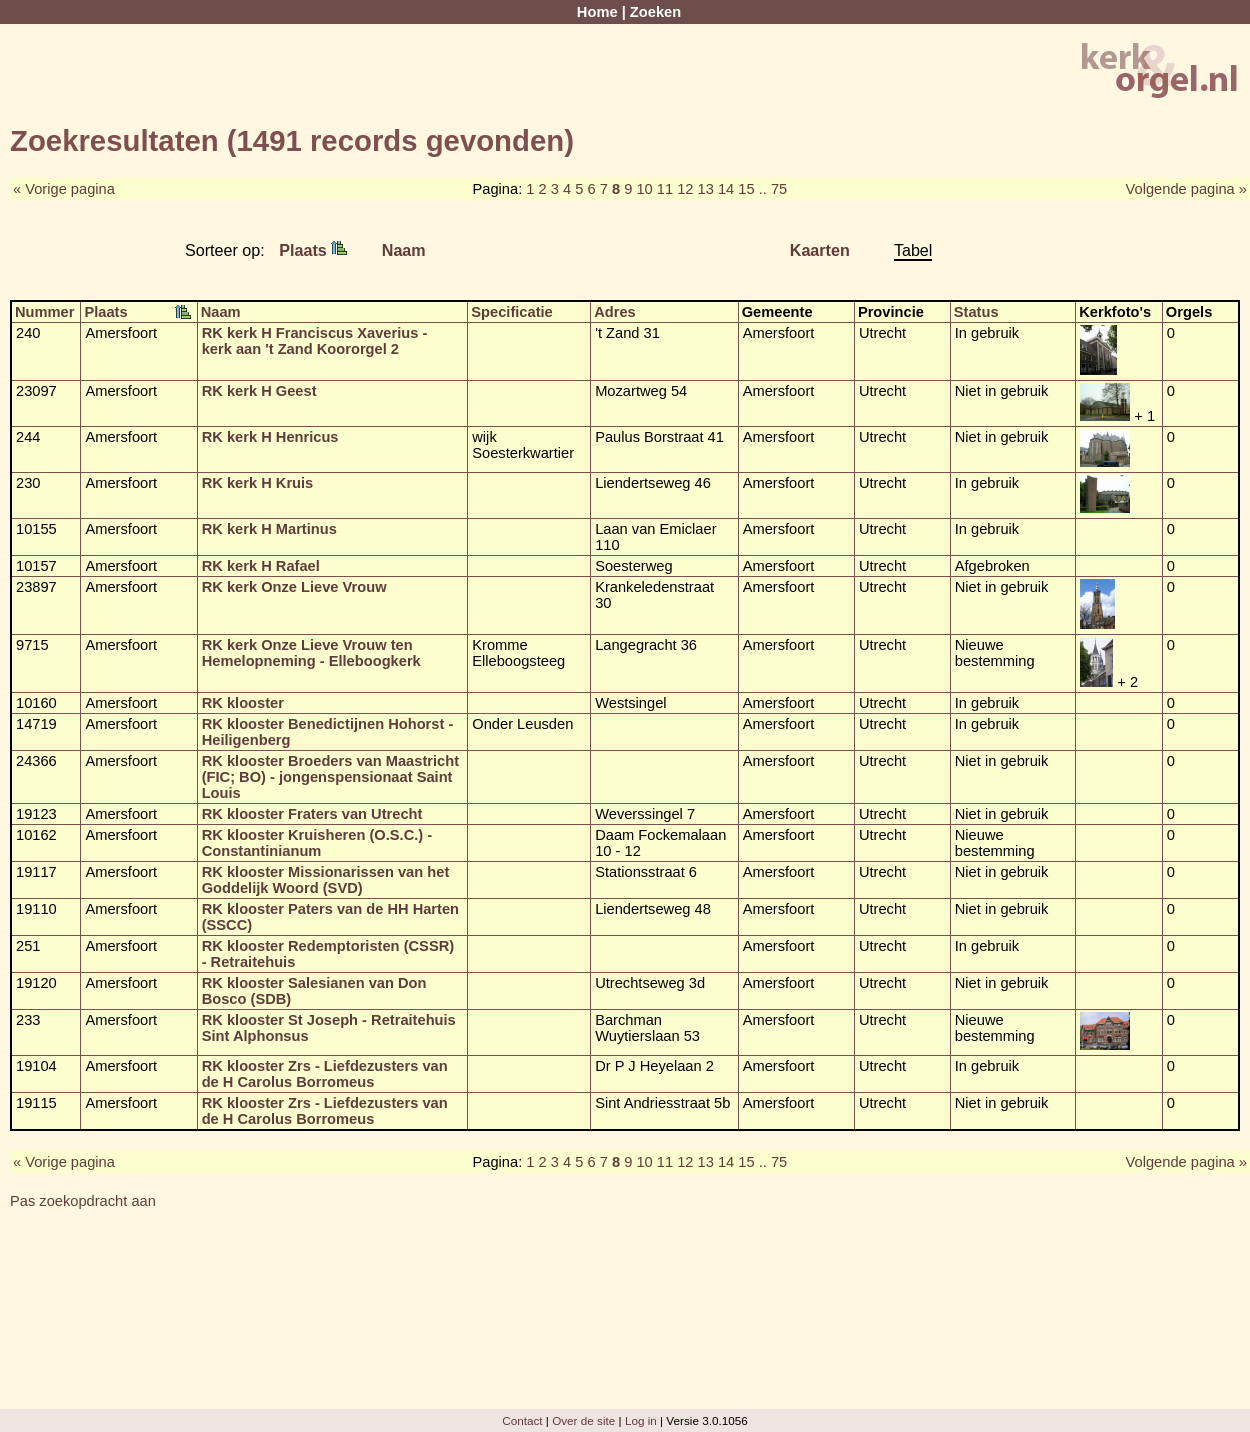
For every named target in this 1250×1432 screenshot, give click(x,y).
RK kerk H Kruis (258, 483)
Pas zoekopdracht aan (83, 1201)
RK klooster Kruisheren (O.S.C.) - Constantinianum (317, 843)
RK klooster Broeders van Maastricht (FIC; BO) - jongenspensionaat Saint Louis (330, 777)
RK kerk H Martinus (269, 529)
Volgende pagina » (1186, 189)
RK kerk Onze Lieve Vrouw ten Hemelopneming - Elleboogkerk (311, 653)
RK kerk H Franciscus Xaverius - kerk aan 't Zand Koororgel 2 (315, 341)
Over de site (583, 1420)
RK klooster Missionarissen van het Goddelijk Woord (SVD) (326, 880)
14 (726, 189)
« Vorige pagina (64, 189)
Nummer (44, 312)
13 (706, 189)
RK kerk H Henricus (270, 437)
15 (746, 189)
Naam (404, 250)
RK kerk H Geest (259, 391)
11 (665, 189)
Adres (615, 312)
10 (644, 189)
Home (597, 12)
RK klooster (243, 703)
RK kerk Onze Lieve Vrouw (294, 587)
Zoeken (655, 12)
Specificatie (511, 312)
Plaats (313, 250)
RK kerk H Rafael (261, 566)
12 (685, 189)
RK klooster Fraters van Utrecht (312, 814)
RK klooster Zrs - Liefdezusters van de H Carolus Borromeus (325, 1074)
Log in (641, 1420)
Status (976, 312)
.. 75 (773, 189)
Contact (522, 1420)
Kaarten (820, 250)
